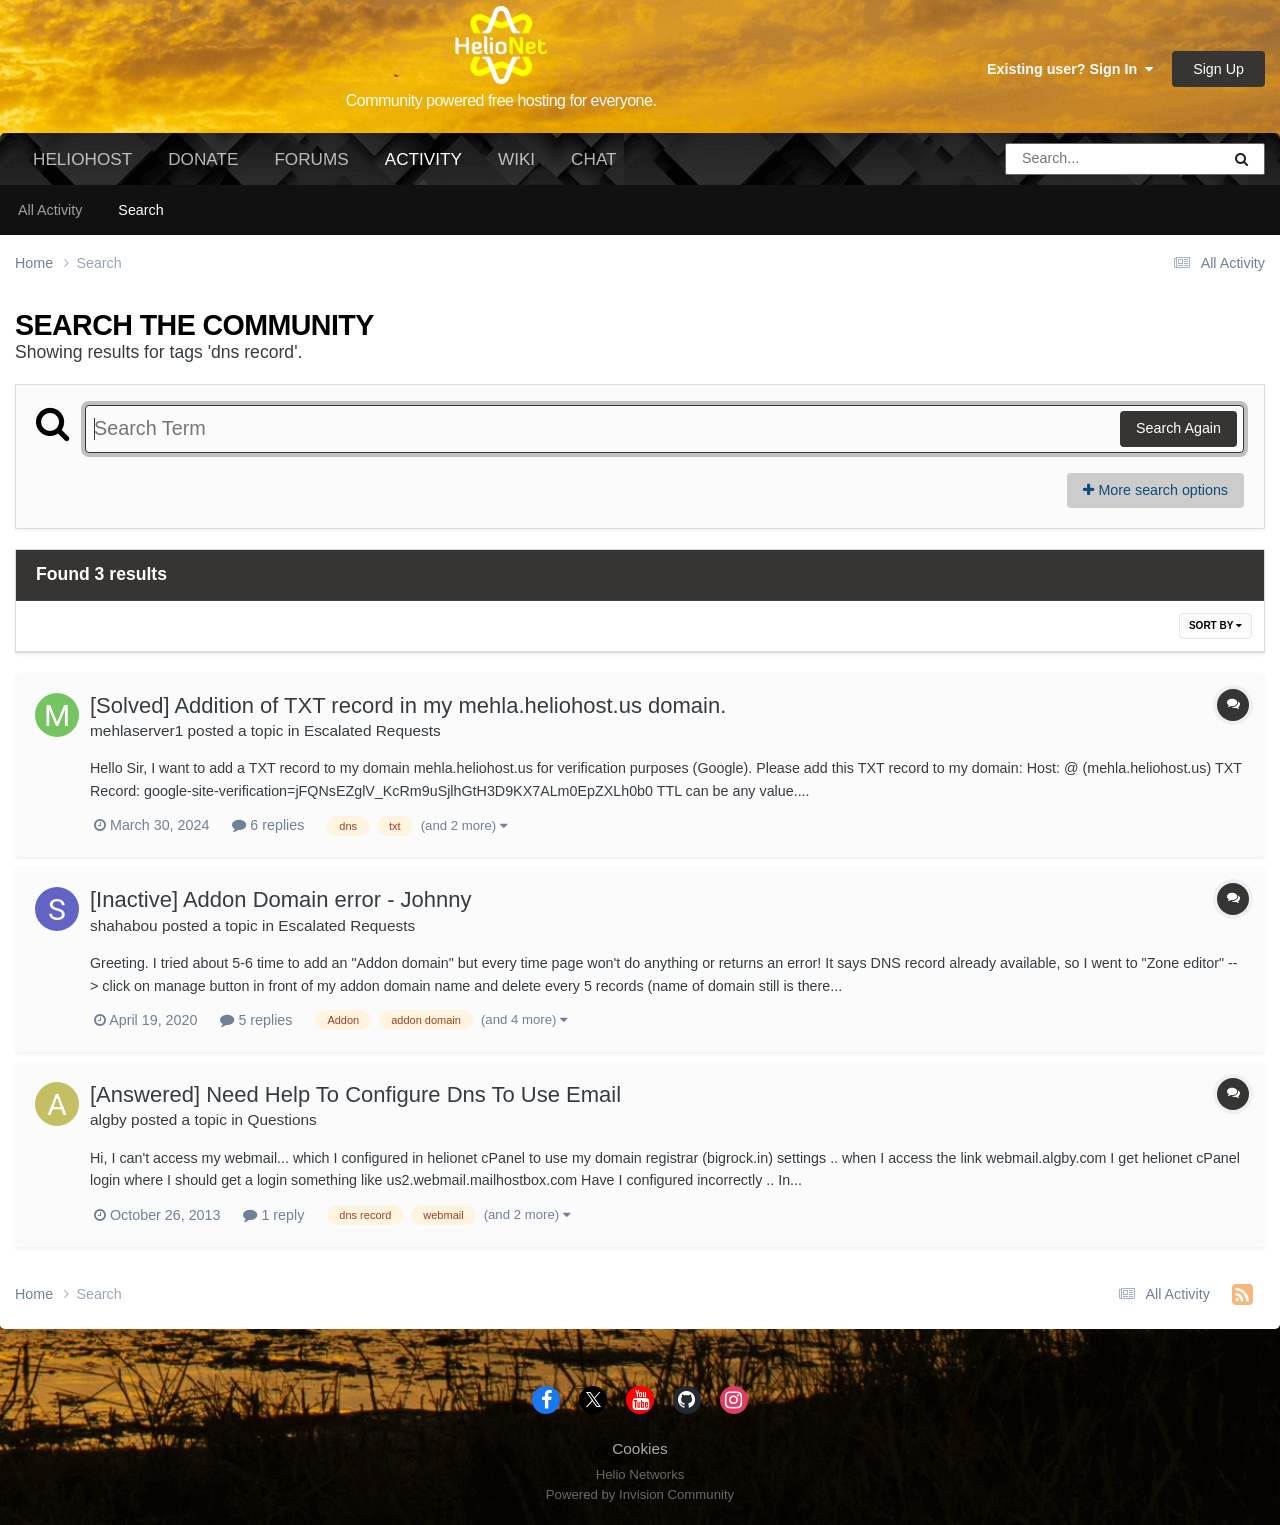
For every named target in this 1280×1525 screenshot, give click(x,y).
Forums (311, 159)
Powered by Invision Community (640, 1494)
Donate (203, 159)
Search (140, 210)
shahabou (124, 925)
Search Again (1178, 428)
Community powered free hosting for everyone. (501, 100)
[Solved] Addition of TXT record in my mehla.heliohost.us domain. (408, 705)
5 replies (256, 1020)
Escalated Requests (372, 730)
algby (108, 1119)
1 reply (273, 1215)
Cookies (640, 1448)
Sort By (1215, 625)
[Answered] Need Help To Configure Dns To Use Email (355, 1094)
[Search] (1056, 159)
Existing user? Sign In (1070, 69)
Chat (593, 159)
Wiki (516, 159)
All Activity (50, 210)
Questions (281, 1119)
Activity (423, 167)
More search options (1155, 490)
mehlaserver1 (136, 730)
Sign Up (1218, 69)
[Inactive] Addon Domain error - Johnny (281, 899)
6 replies (268, 825)
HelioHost (82, 159)
